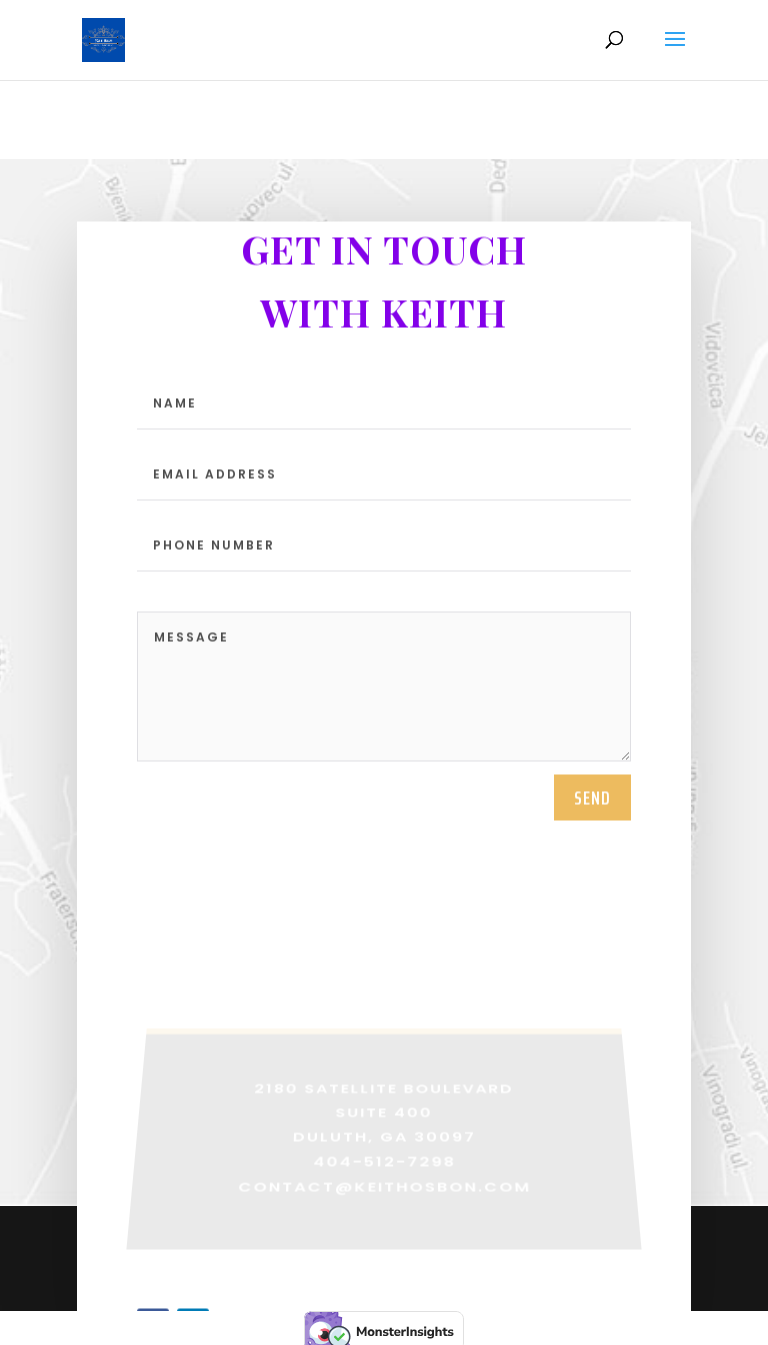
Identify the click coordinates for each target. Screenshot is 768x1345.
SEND (592, 831)
